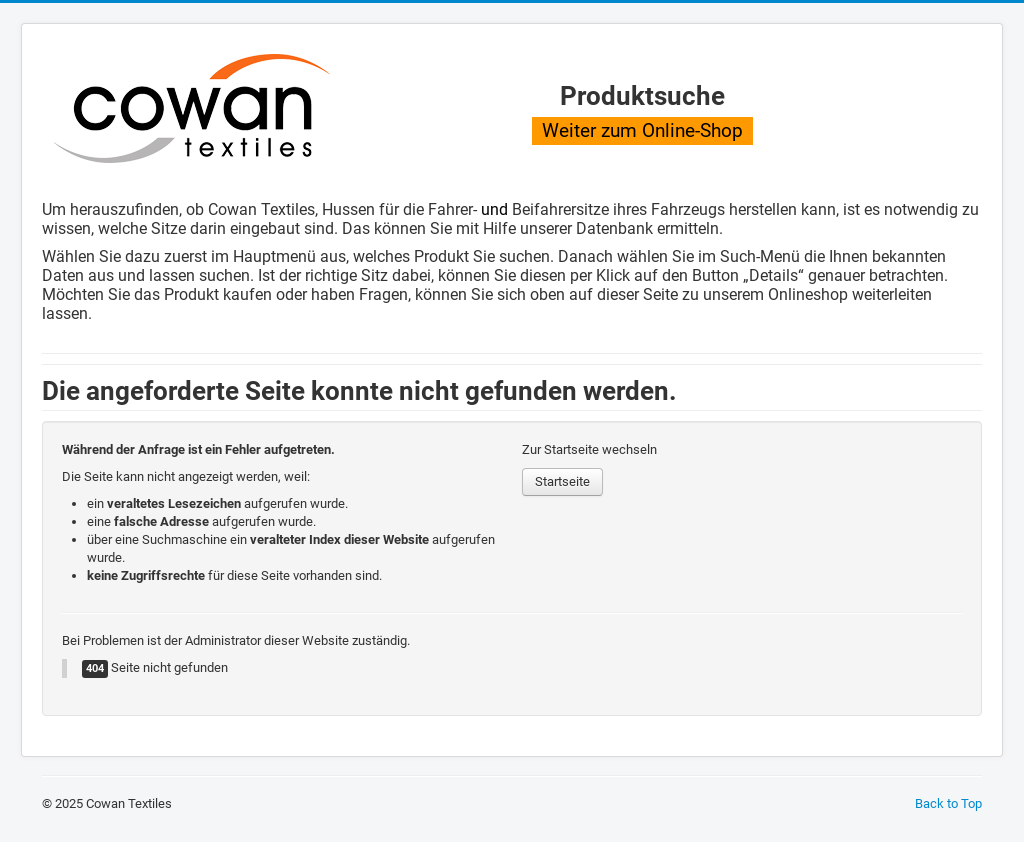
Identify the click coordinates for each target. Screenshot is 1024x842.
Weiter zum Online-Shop (642, 131)
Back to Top (948, 803)
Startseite (562, 481)
